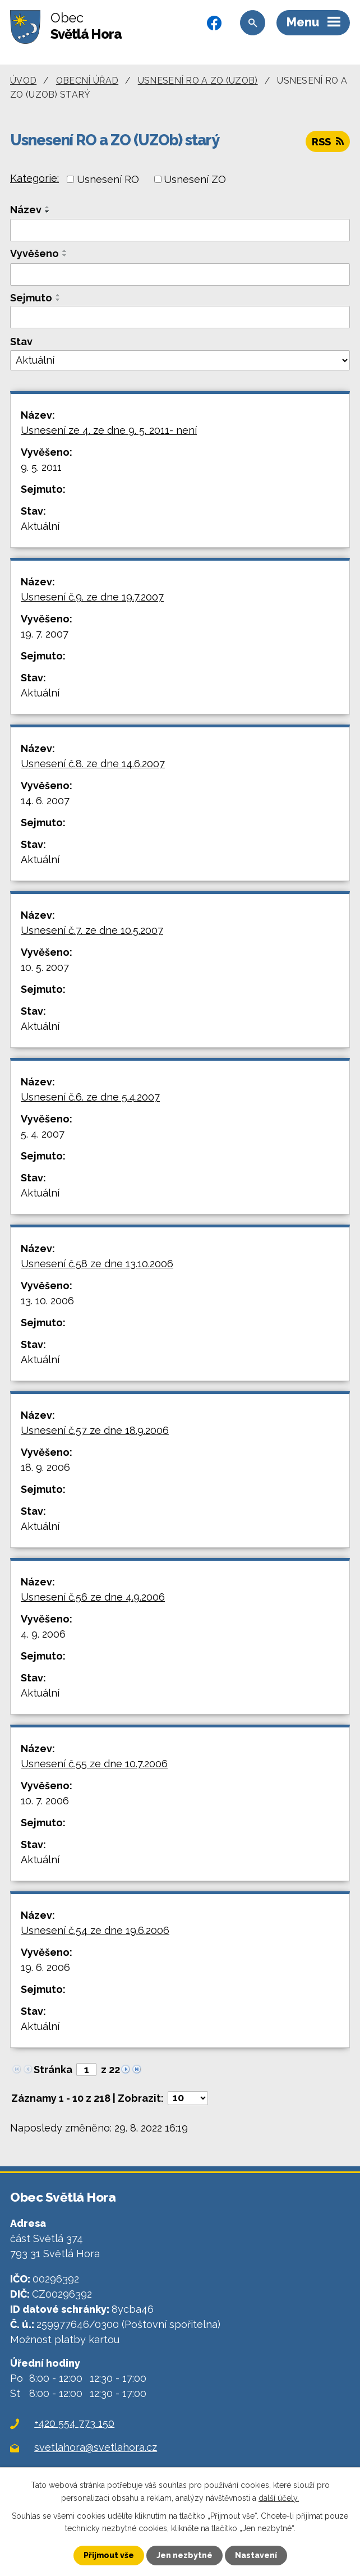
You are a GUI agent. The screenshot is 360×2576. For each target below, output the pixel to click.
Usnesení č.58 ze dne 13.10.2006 (97, 1263)
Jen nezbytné (184, 2555)
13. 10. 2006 (47, 1301)
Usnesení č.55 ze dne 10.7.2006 (94, 1764)
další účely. (279, 2497)
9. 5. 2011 (41, 467)
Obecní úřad (87, 80)
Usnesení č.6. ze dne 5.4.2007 (90, 1097)
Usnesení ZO (195, 179)
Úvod (23, 80)
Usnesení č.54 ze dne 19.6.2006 (95, 1930)
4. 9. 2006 (43, 1634)
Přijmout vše (109, 2555)
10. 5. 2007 (45, 967)
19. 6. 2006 (45, 1967)
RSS (328, 142)
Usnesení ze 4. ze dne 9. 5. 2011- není (109, 430)
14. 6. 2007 (45, 800)
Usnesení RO (108, 179)
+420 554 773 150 (74, 2423)
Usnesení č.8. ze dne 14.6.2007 (93, 763)
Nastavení (256, 2555)
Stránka (53, 2069)
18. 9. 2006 (45, 1467)
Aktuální (40, 526)
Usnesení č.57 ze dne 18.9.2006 (95, 1430)
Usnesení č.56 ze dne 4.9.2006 (93, 1597)
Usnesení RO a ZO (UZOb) (198, 80)
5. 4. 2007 (42, 1134)
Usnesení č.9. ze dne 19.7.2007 (92, 597)
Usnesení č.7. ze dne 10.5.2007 (92, 930)
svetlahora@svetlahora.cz (95, 2447)
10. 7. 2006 (45, 1801)
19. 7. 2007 (44, 634)
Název (25, 210)
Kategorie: (34, 178)
